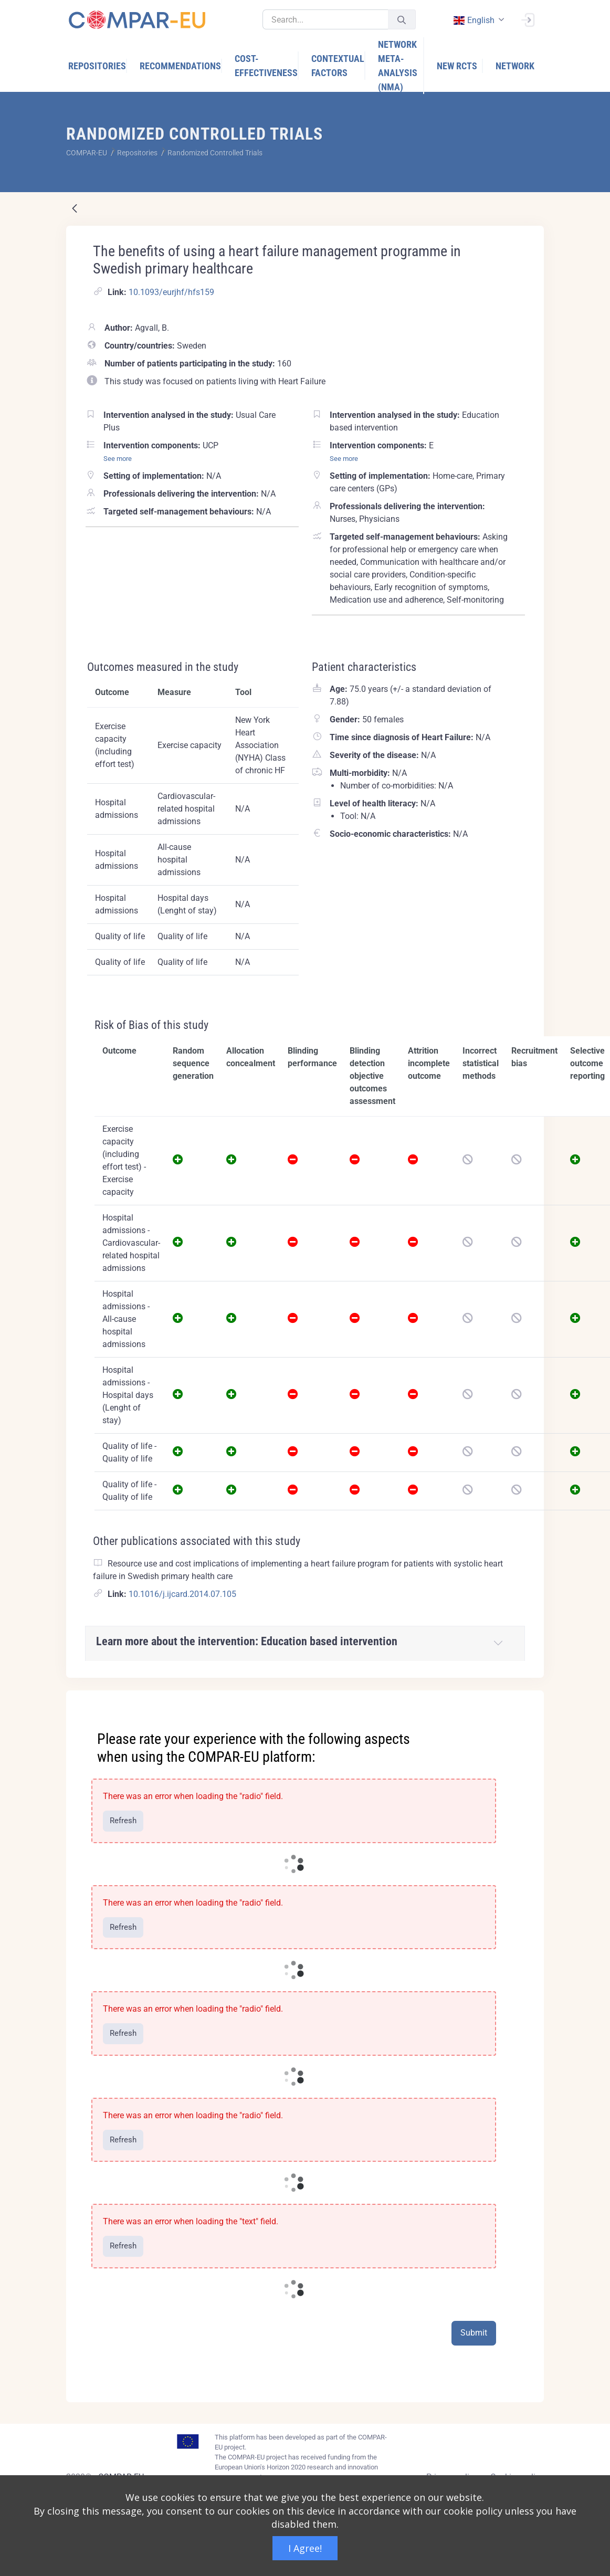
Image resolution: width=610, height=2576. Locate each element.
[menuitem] (97, 66)
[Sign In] (527, 19)
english (473, 20)
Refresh (123, 1820)
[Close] (528, 1699)
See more (117, 458)
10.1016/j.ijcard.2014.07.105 (182, 1594)
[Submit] (402, 20)
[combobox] (478, 20)
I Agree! (305, 2548)
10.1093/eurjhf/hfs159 (171, 292)
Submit (473, 2333)
